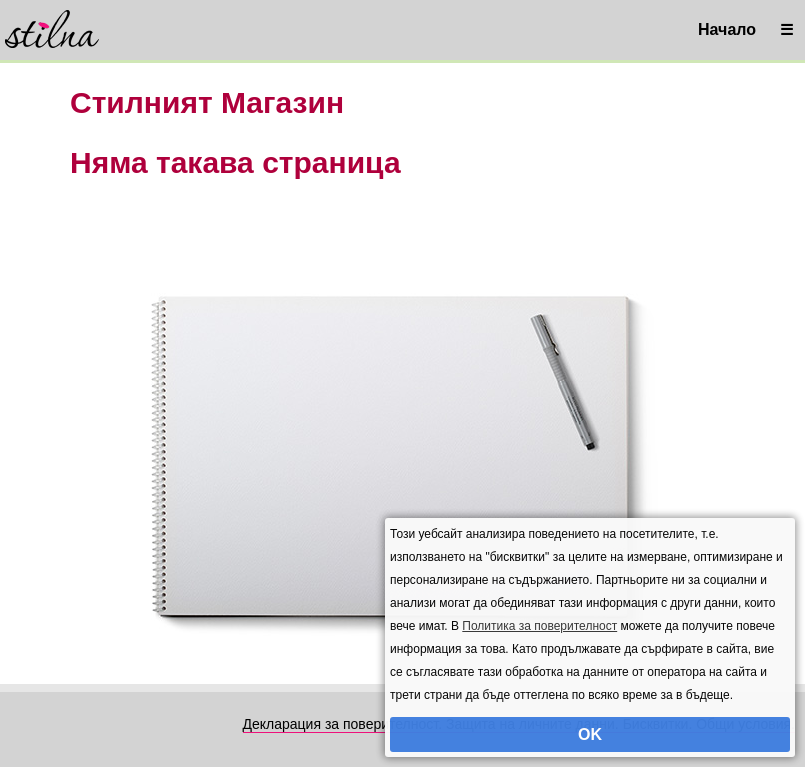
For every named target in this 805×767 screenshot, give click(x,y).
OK (590, 734)
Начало (727, 29)
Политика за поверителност (539, 626)
